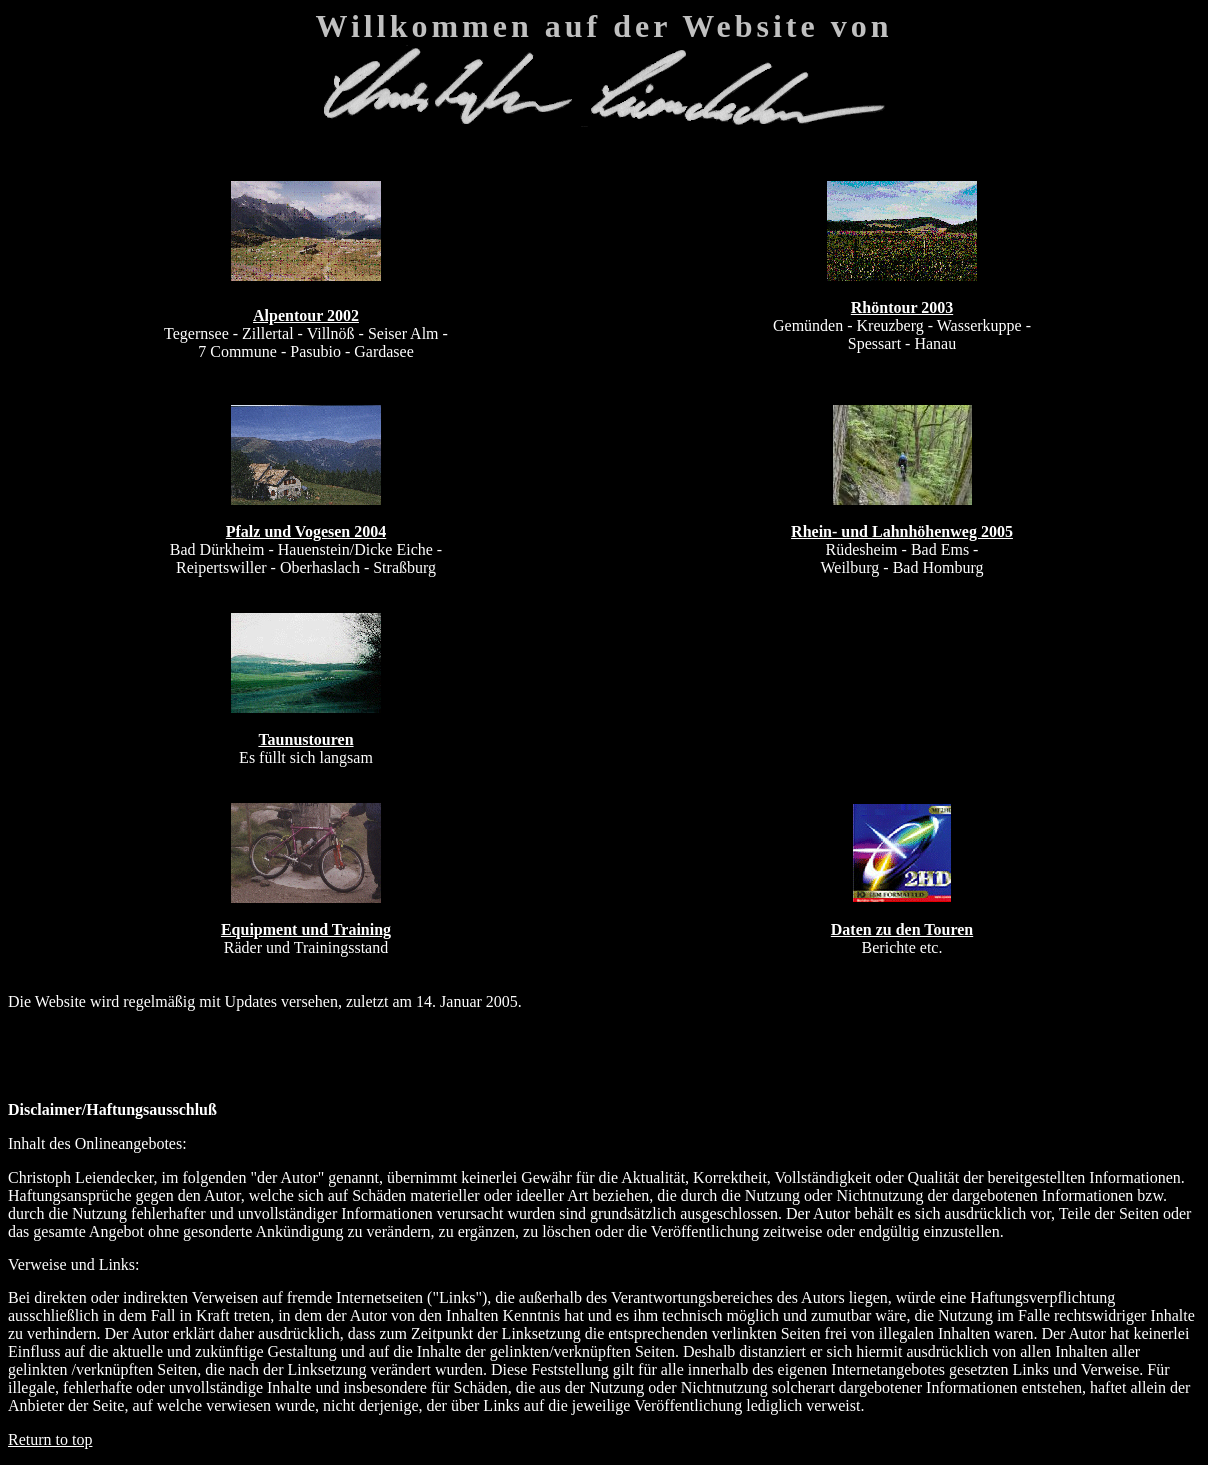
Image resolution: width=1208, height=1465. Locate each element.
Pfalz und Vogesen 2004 (306, 531)
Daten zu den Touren (902, 929)
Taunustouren (305, 739)
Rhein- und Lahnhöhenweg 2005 (902, 531)
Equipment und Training (306, 929)
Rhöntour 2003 (902, 307)
